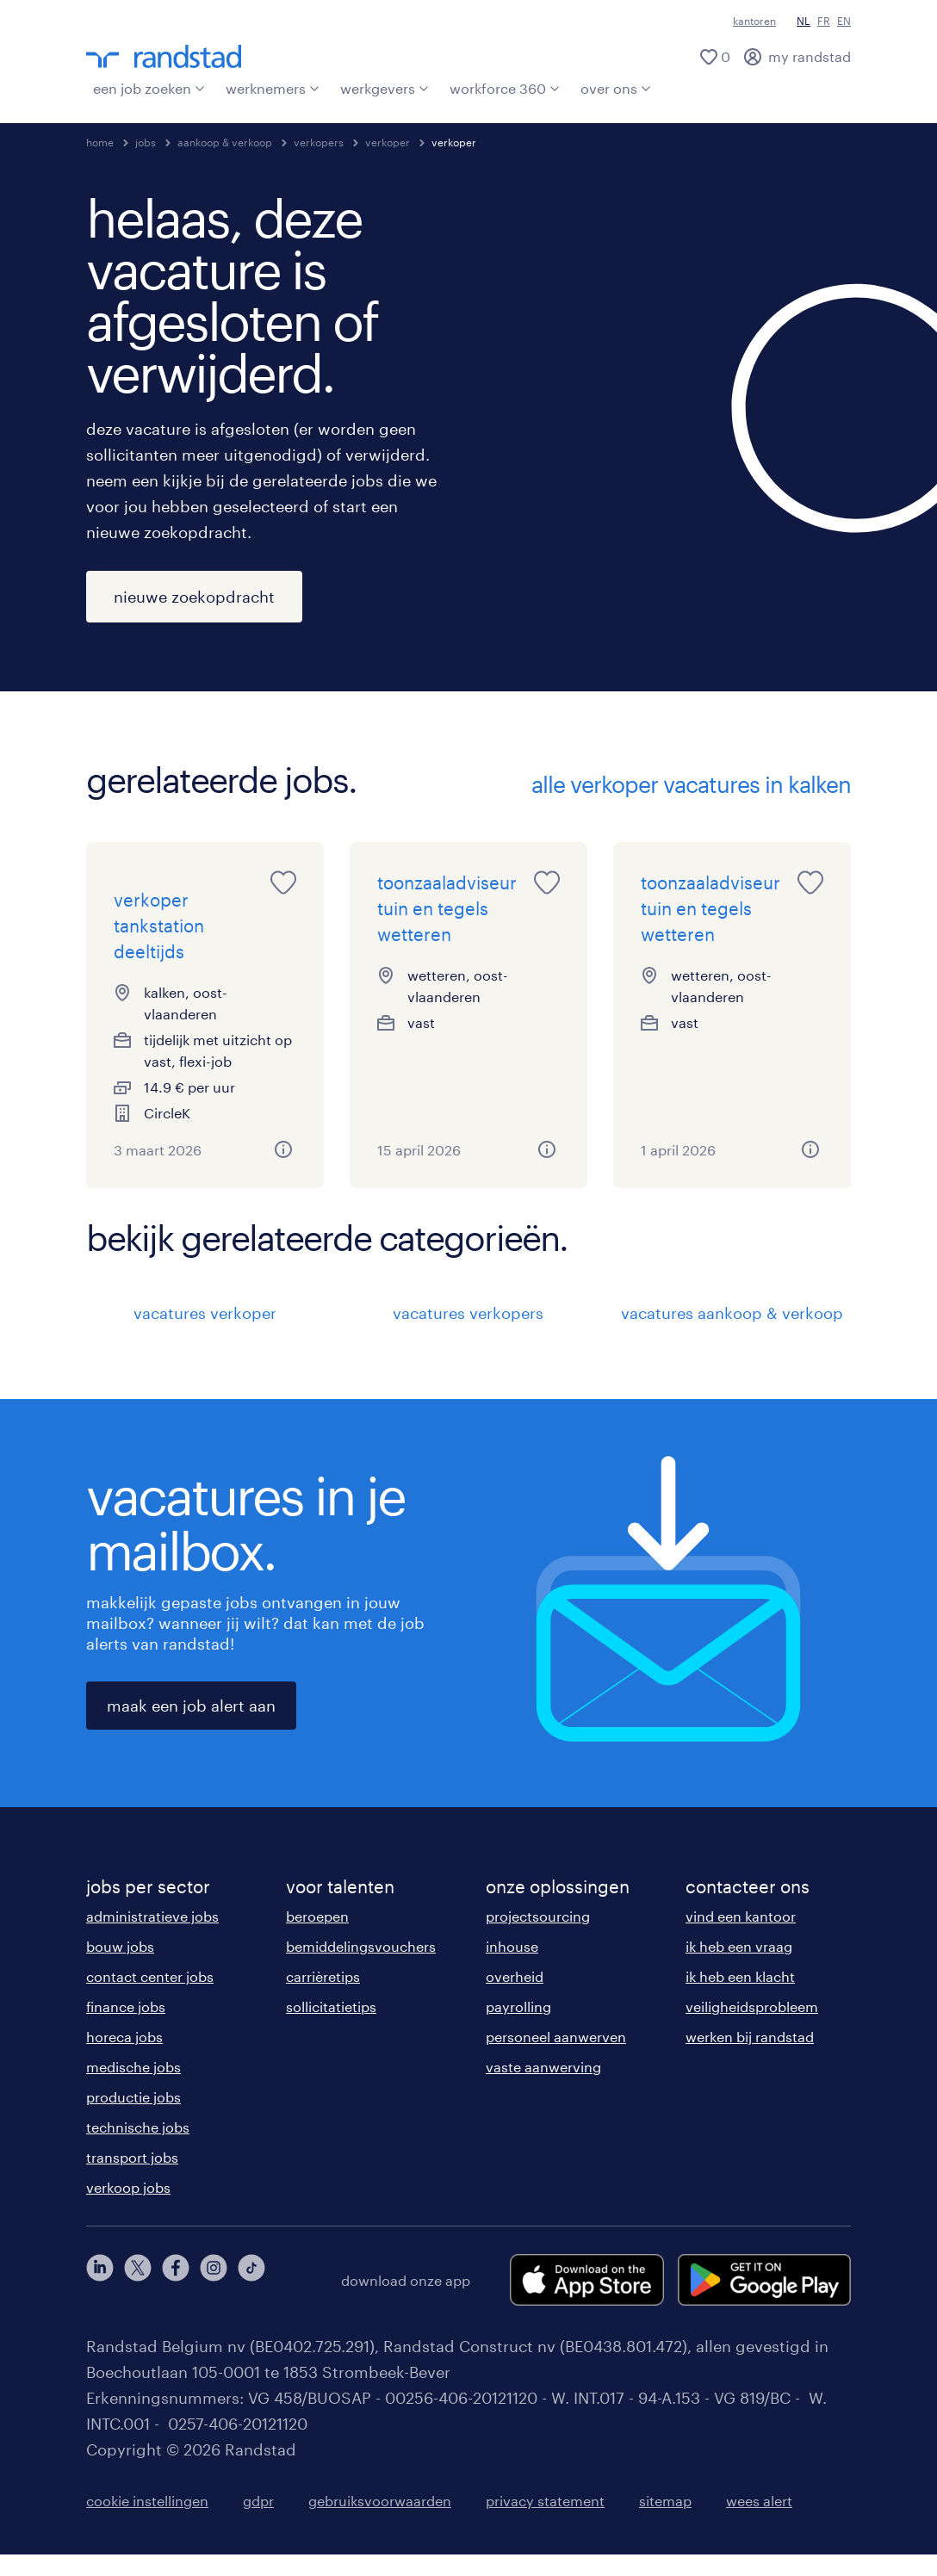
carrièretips (323, 1998)
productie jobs (133, 2118)
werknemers (273, 88)
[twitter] (138, 2301)
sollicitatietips (331, 2028)
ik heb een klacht (740, 1998)
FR (823, 21)
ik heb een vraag (739, 1968)
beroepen (317, 1937)
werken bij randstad (750, 2058)
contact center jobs (150, 1998)
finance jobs (125, 2028)
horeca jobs (124, 2058)
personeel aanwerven (556, 2058)
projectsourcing (538, 1937)
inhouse (512, 1968)
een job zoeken (149, 88)
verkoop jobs (128, 2209)
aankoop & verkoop (224, 142)
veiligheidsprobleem (752, 2028)
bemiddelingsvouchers (361, 1968)
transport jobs (132, 2178)
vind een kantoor (741, 1937)
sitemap (665, 2522)
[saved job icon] (283, 882)
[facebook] (175, 2301)
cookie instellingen (147, 2522)
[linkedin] (100, 2301)
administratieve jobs (152, 1937)
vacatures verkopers (468, 1334)
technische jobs (137, 2148)
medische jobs (133, 2088)
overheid (514, 1998)
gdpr (258, 2522)
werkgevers (384, 88)
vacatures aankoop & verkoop (732, 1334)
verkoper (387, 142)
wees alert (759, 2522)
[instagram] (213, 2301)
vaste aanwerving (543, 2088)
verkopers (319, 142)
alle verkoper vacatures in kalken (691, 784)
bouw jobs (120, 1968)
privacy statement (545, 2522)
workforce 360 (505, 88)
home (100, 142)
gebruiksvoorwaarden (379, 2522)
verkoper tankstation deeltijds (159, 947)
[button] (283, 1171)
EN (844, 21)
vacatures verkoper (204, 1334)
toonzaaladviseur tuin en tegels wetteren (447, 908)
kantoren (754, 21)
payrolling (518, 2028)
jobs (145, 142)
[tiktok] (251, 2301)
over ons (615, 88)
